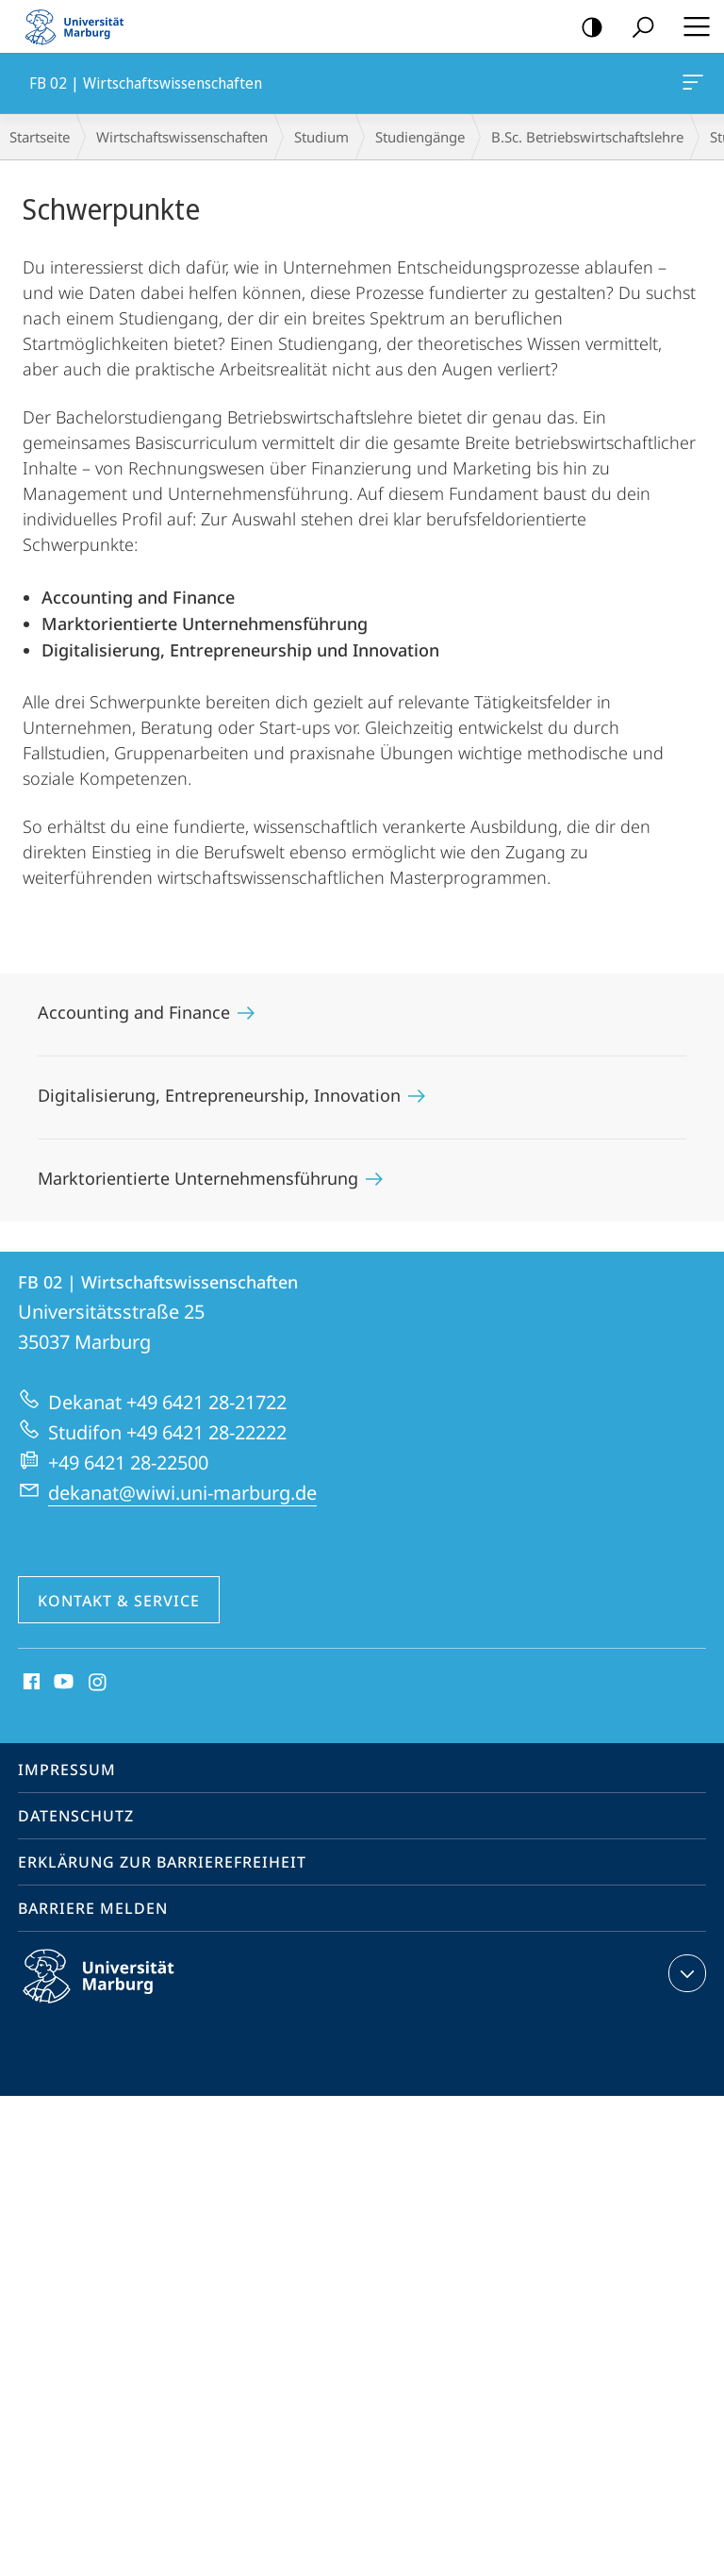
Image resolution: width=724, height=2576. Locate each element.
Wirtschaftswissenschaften (182, 136)
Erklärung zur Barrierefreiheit (162, 1862)
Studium (321, 136)
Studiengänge (420, 136)
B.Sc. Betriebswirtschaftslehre (587, 136)
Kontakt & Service (119, 1600)
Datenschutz (76, 1815)
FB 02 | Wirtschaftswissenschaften (691, 86)
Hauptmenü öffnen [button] (691, 26)
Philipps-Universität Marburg (115, 1991)
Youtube (62, 1683)
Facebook (29, 1683)
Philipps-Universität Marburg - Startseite (80, 26)
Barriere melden (93, 1908)
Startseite (39, 136)
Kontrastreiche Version (586, 28)
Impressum (67, 1769)
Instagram (98, 1683)
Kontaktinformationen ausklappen (684, 1973)
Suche (636, 28)
